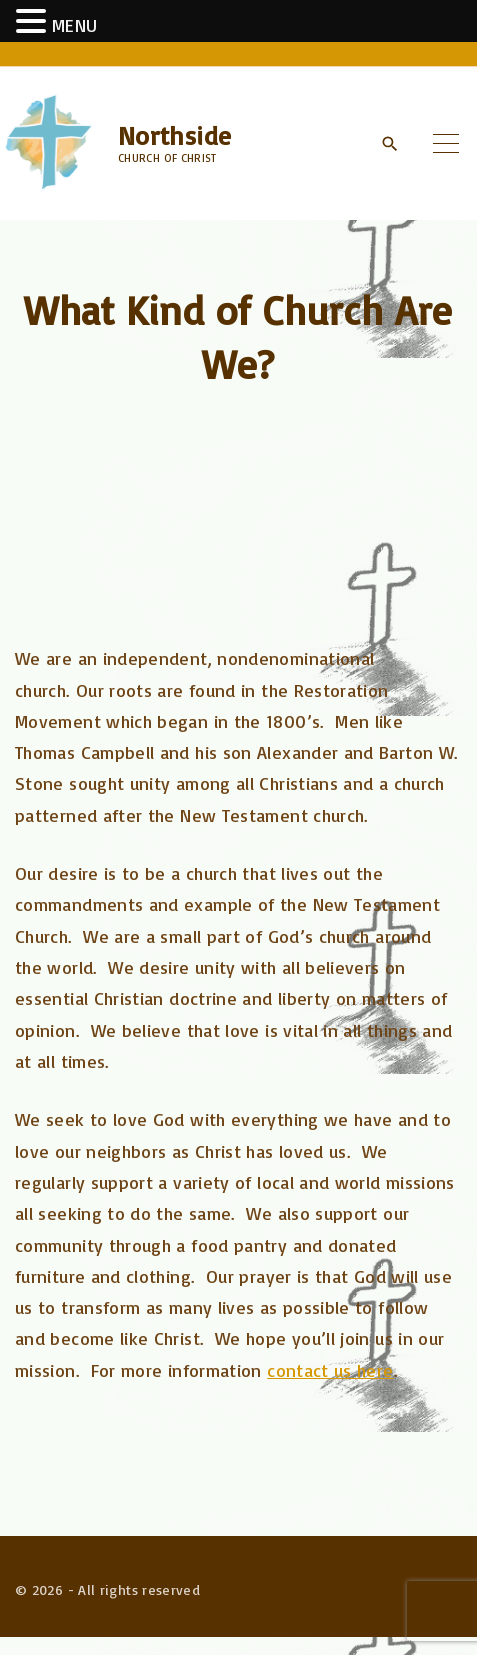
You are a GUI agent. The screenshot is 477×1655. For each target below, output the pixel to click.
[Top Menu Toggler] (446, 143)
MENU (74, 25)
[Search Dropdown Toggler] (389, 144)
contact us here (330, 1370)
